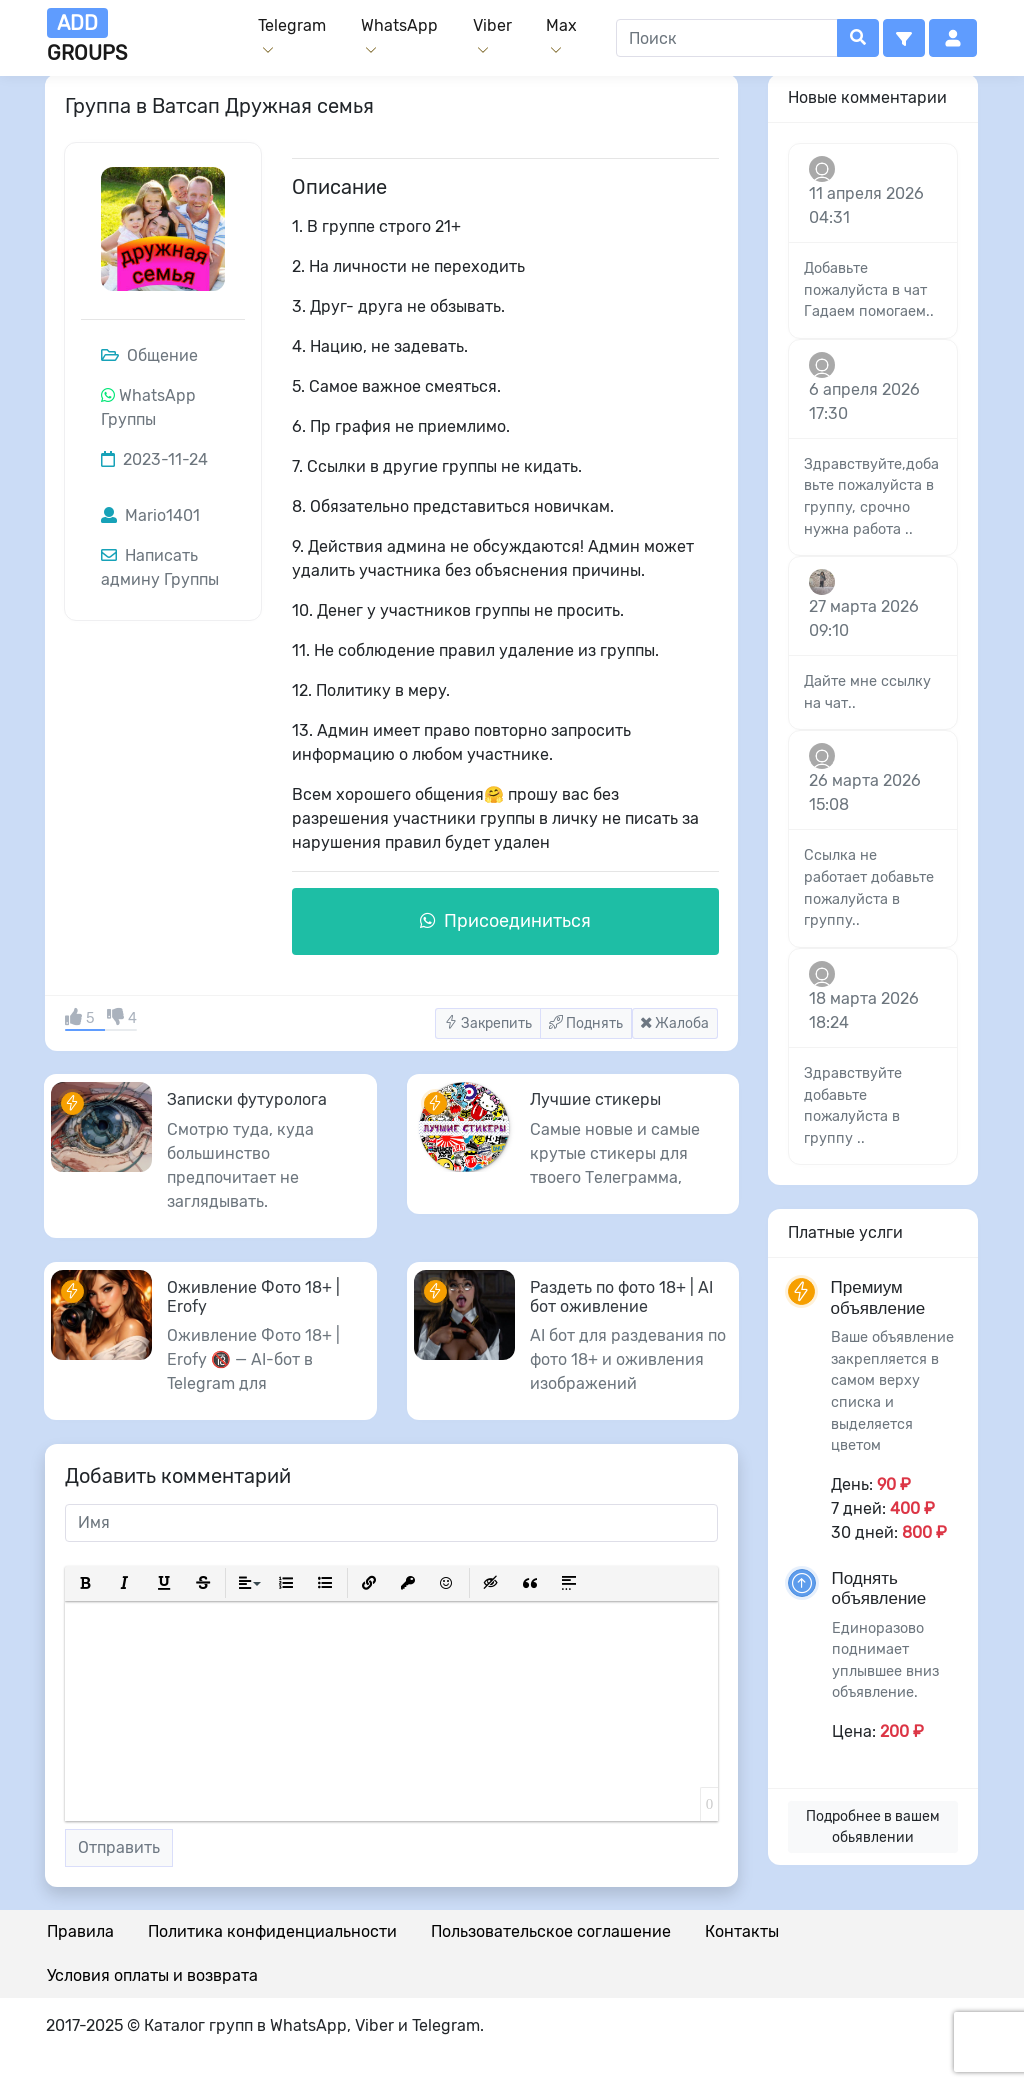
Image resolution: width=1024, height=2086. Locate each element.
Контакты (742, 1931)
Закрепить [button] (488, 1023)
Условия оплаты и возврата (152, 1975)
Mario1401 (150, 515)
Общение (149, 355)
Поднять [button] (586, 1023)
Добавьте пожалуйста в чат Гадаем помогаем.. (869, 290)
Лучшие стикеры (595, 1099)
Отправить (119, 1847)
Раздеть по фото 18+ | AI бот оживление (621, 1297)
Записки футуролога (247, 1099)
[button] (904, 38)
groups (87, 36)
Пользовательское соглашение (551, 1931)
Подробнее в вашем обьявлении (873, 1827)
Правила (80, 1931)
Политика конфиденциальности (272, 1931)
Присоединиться (505, 921)
